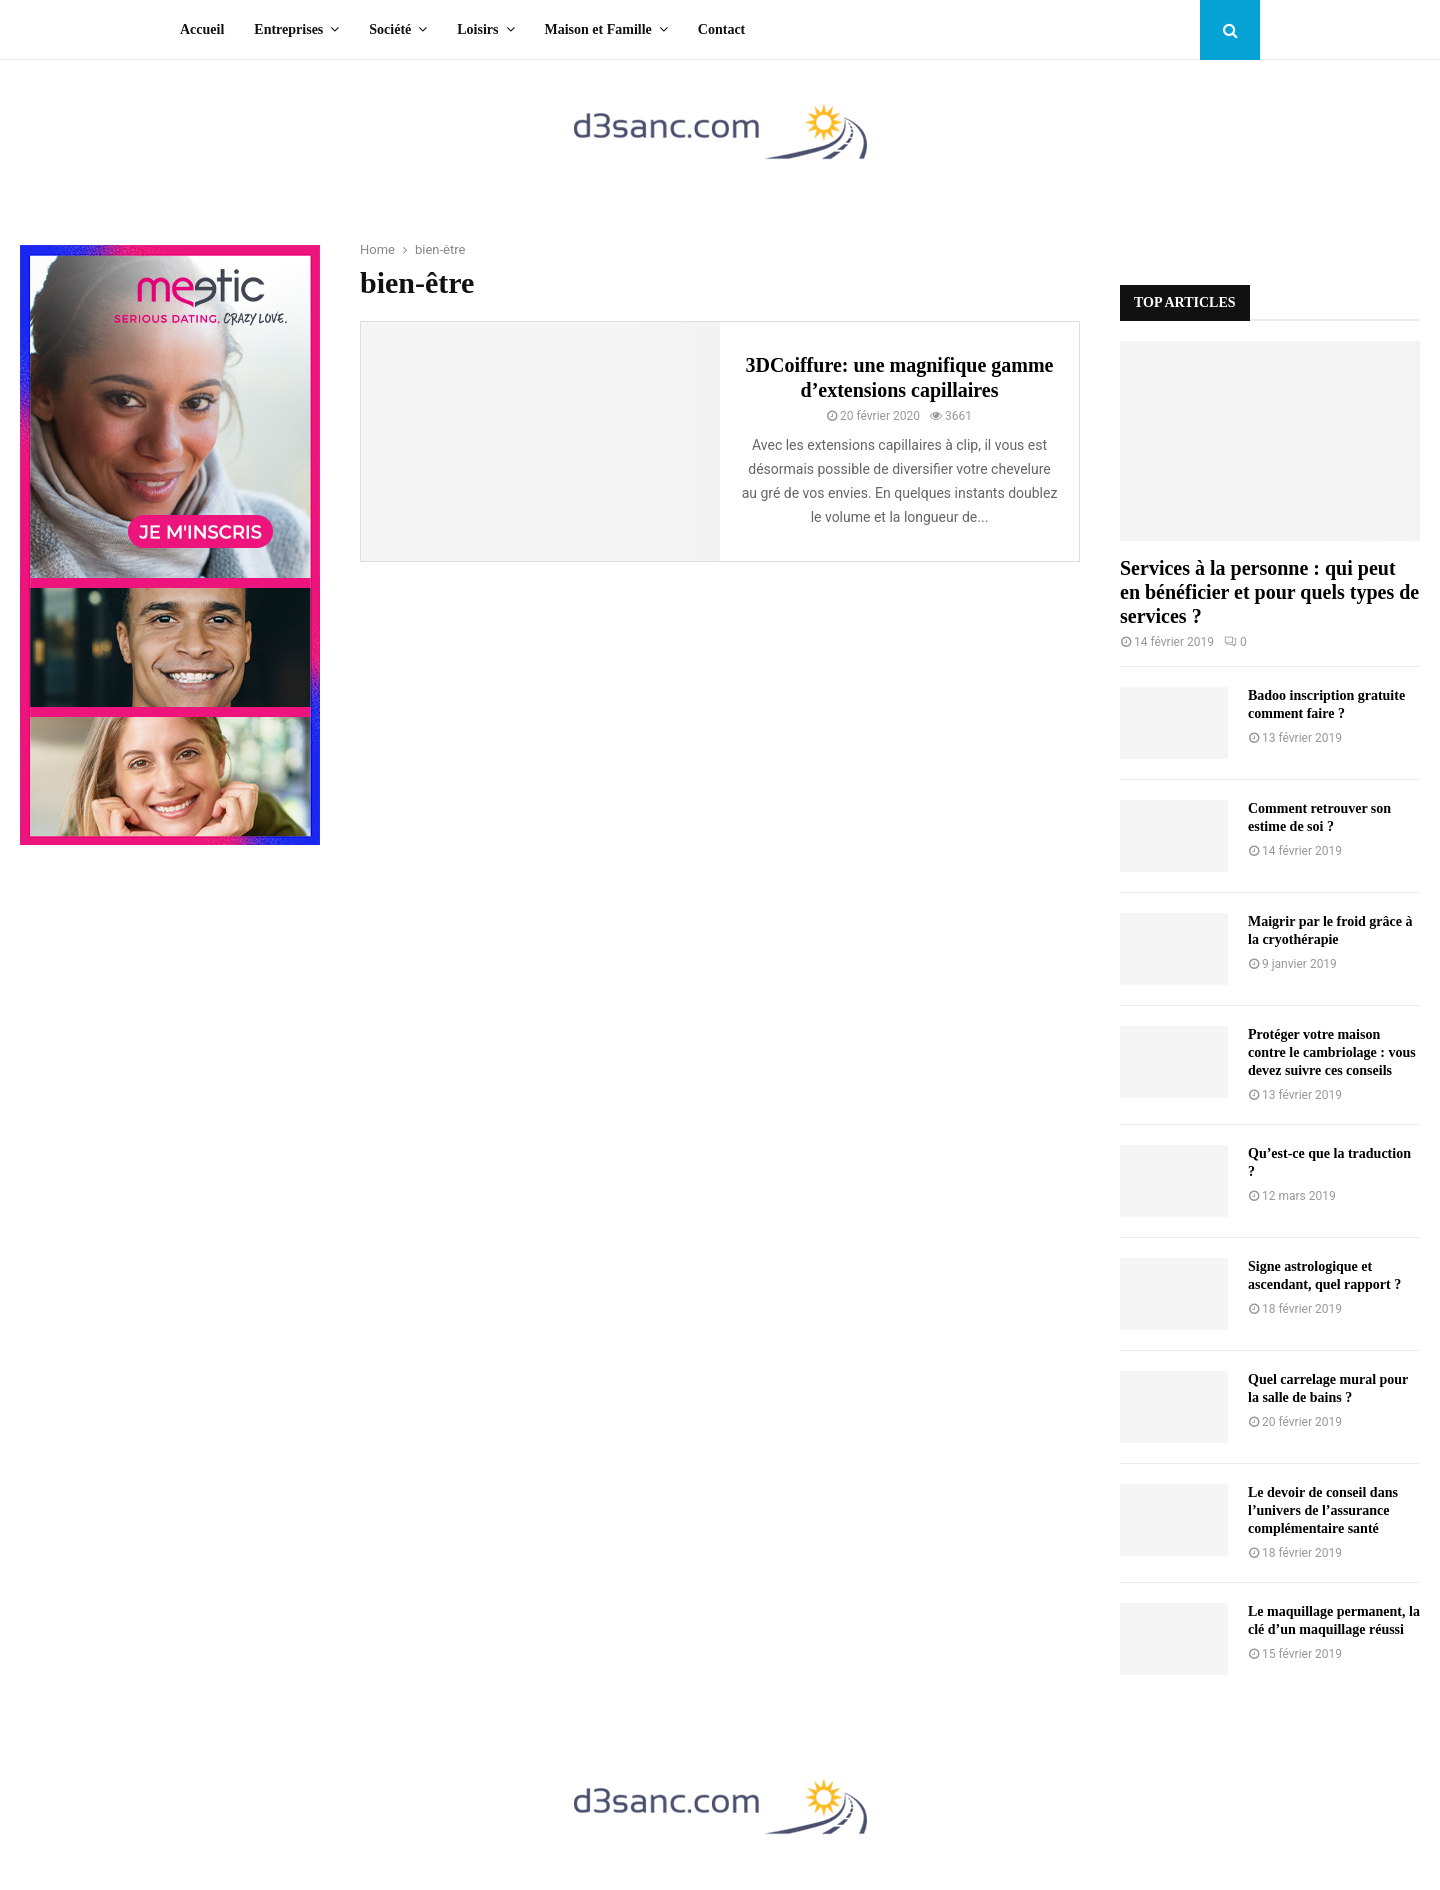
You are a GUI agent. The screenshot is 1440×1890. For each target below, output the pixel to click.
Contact (721, 29)
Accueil (202, 29)
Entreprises (288, 29)
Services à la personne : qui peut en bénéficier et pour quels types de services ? (1269, 592)
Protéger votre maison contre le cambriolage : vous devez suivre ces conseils (1332, 1052)
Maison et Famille (598, 29)
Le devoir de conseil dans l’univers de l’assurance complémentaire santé (1323, 1510)
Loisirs (477, 29)
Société (390, 29)
